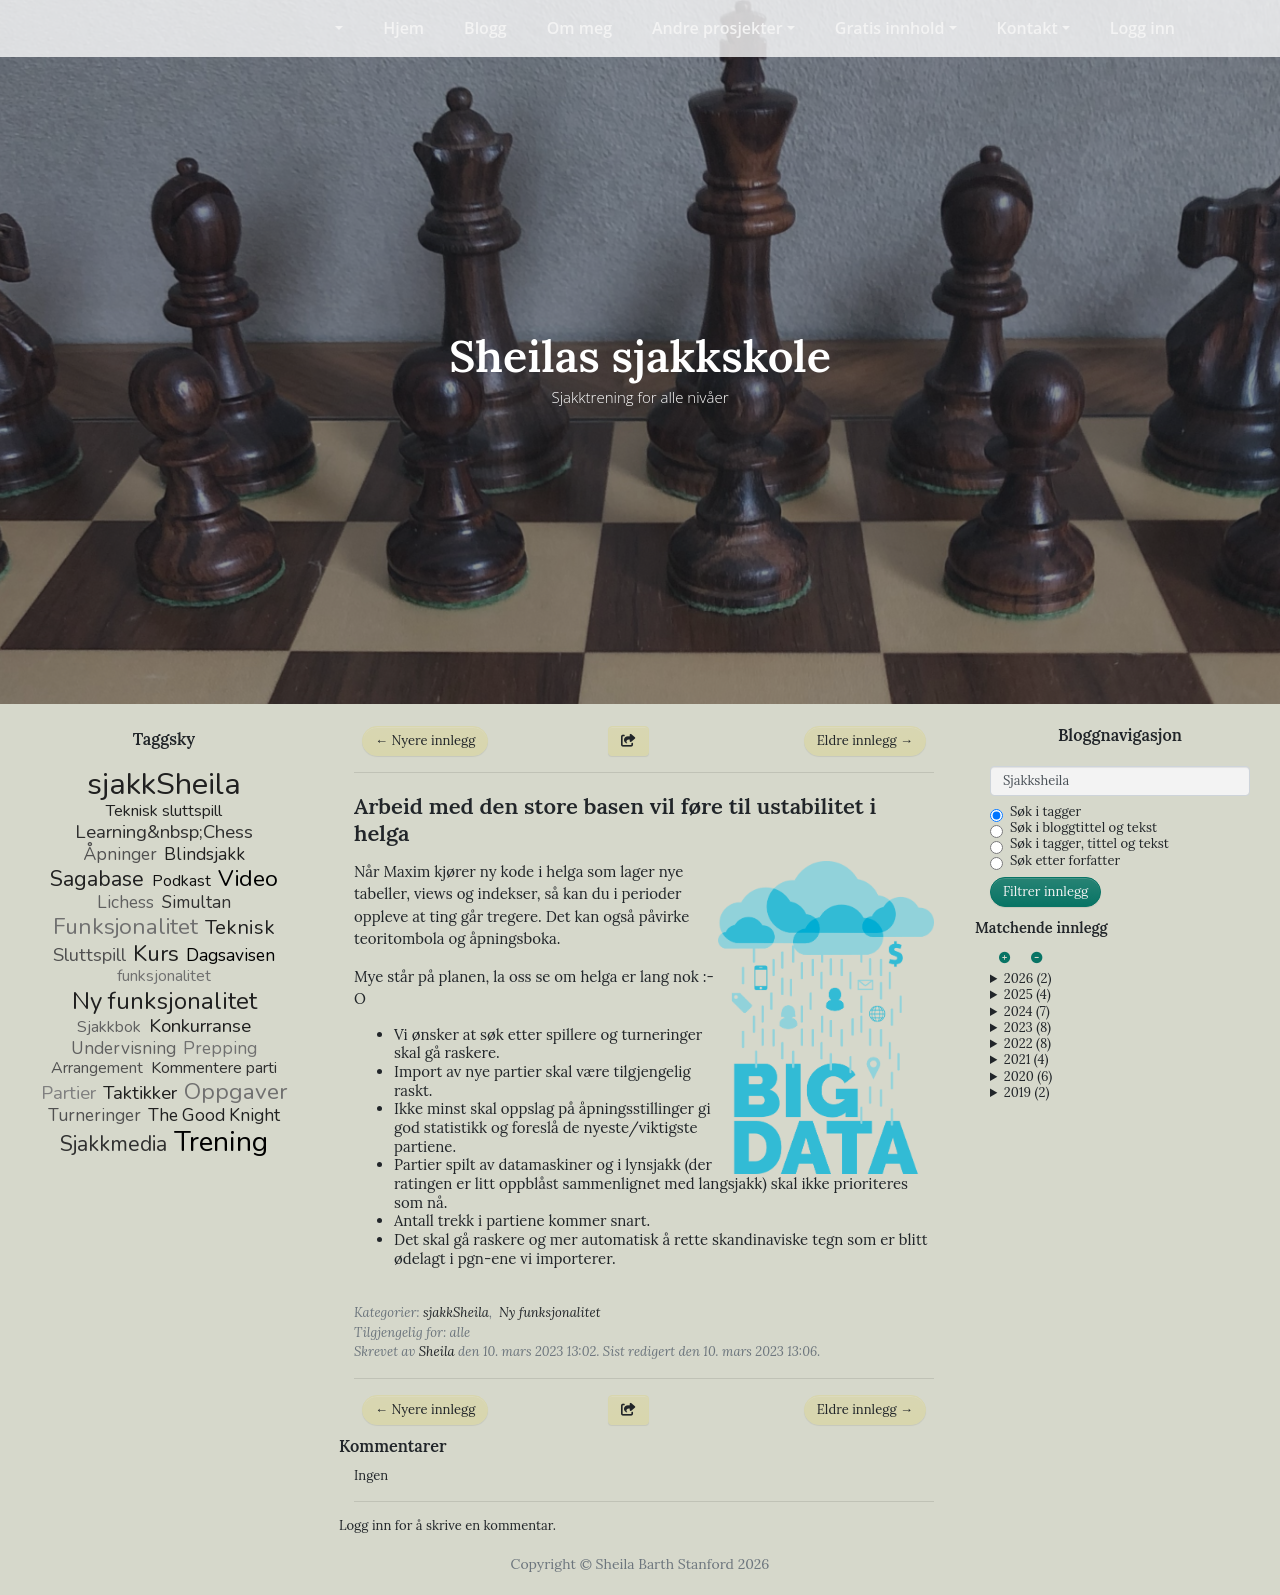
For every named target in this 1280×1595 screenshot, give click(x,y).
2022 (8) (1027, 1044)
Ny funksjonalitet (549, 1312)
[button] (326, 28)
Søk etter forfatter (1065, 861)
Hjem (403, 28)
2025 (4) (1027, 995)
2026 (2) (1028, 979)
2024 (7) (1027, 1012)
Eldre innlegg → (865, 740)
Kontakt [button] (1027, 28)
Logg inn (1142, 28)
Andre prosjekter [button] (717, 28)
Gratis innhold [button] (890, 28)
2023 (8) (1027, 1028)
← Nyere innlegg (425, 740)
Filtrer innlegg (1045, 891)
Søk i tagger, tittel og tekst (1089, 844)
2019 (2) (1027, 1093)
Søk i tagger (1045, 812)
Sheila (437, 1351)
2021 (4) (1026, 1060)
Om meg (579, 28)
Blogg (485, 28)
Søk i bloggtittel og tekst (1083, 828)
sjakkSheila (456, 1312)
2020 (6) (1028, 1077)
